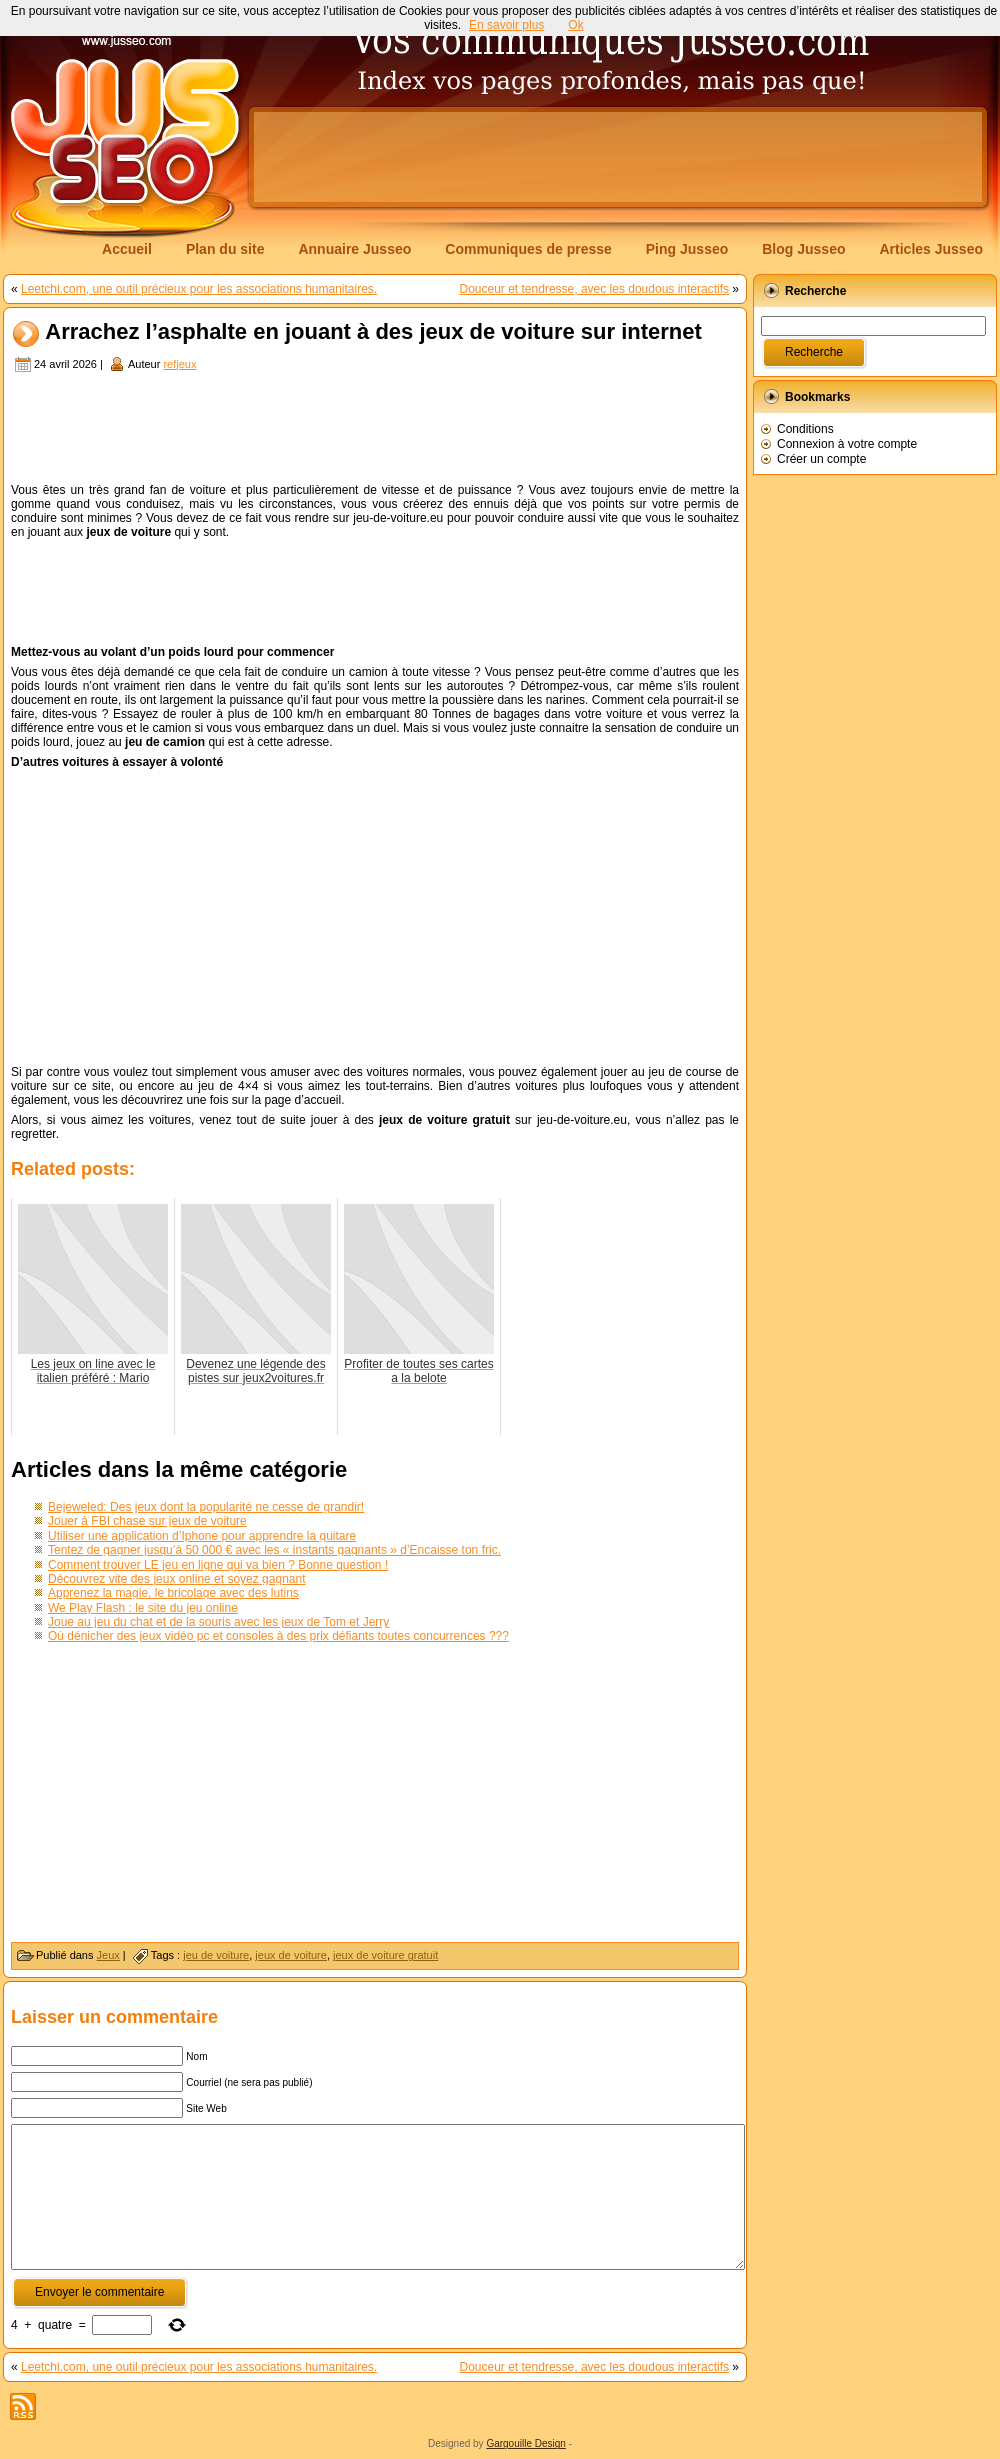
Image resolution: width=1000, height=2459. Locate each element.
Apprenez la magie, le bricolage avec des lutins (173, 1593)
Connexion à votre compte (847, 444)
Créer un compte (821, 459)
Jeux (108, 1955)
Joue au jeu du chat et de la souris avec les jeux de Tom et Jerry (218, 1622)
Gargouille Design (526, 2443)
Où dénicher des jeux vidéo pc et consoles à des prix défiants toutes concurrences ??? (278, 1636)
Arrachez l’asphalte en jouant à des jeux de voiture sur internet (373, 332)
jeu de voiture (216, 1955)
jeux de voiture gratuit (385, 1955)
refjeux (179, 364)
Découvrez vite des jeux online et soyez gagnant (177, 1579)
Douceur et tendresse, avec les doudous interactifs (594, 289)
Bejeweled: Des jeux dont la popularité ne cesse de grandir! (206, 1507)
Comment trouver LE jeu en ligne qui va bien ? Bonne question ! (218, 1565)
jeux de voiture (291, 1955)
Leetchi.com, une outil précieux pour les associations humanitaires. (199, 289)
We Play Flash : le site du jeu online (143, 1608)
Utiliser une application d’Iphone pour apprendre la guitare (202, 1536)
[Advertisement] (314, 172)
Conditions (805, 429)
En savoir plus (506, 25)
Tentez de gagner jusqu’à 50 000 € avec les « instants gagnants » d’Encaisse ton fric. (274, 1550)
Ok (575, 25)
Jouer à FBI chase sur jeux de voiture (147, 1521)
